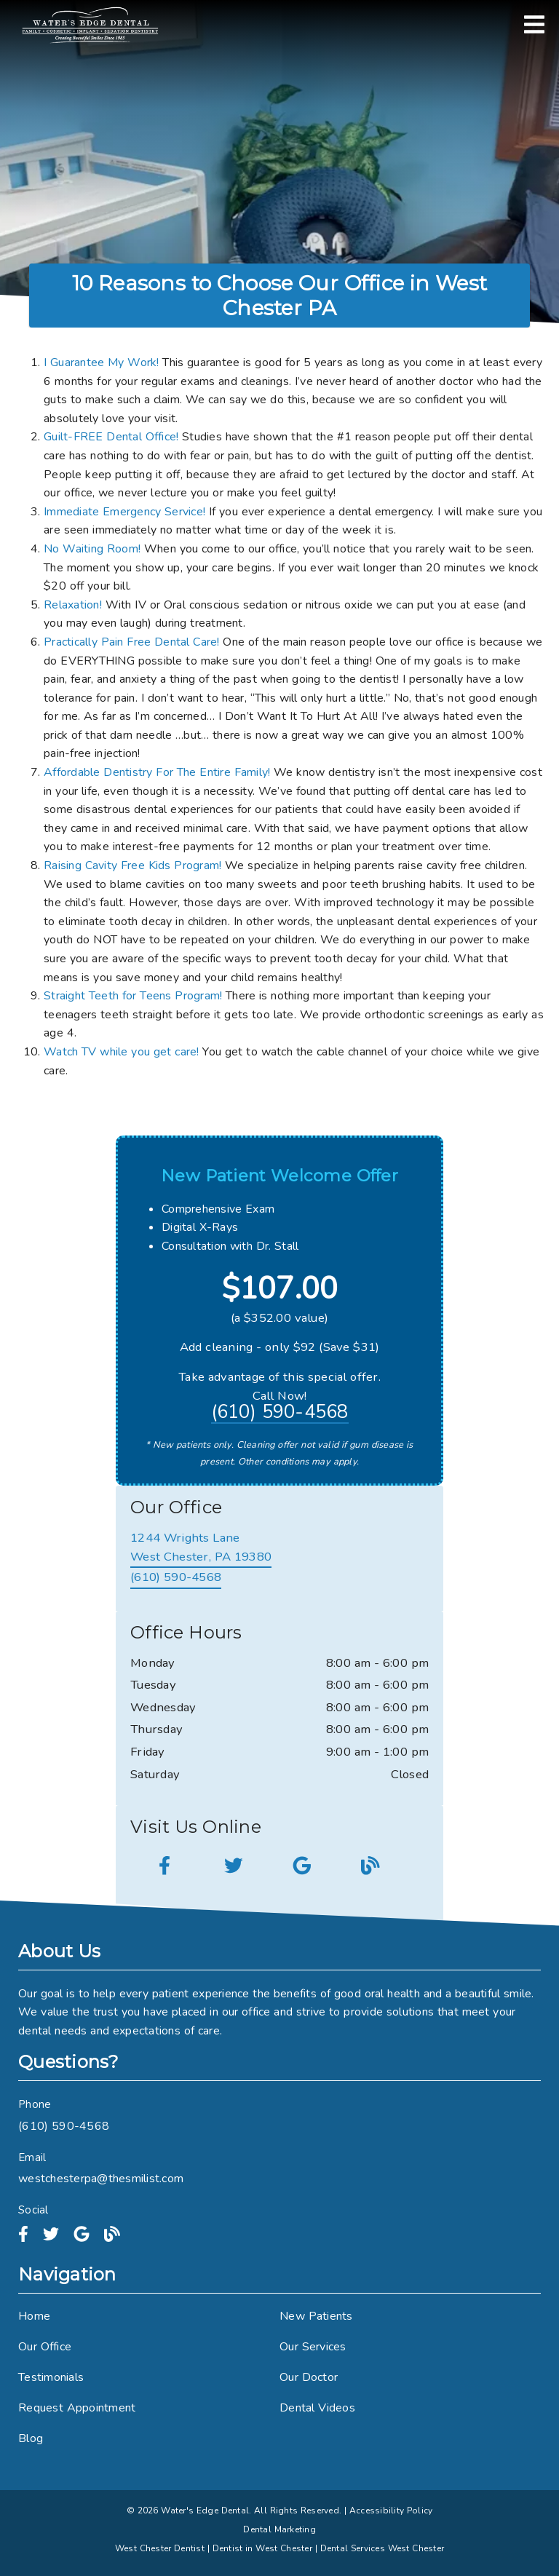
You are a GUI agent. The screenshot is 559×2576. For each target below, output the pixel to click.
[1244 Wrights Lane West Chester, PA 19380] (200, 1548)
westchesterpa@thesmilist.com (100, 2179)
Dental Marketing (279, 2529)
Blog (30, 2438)
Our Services (313, 2347)
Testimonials (51, 2377)
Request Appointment (76, 2408)
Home (34, 2316)
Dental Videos (317, 2408)
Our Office (44, 2347)
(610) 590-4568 (280, 1413)
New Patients (316, 2316)
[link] (90, 25)
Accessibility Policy (391, 2510)
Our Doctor (309, 2377)
